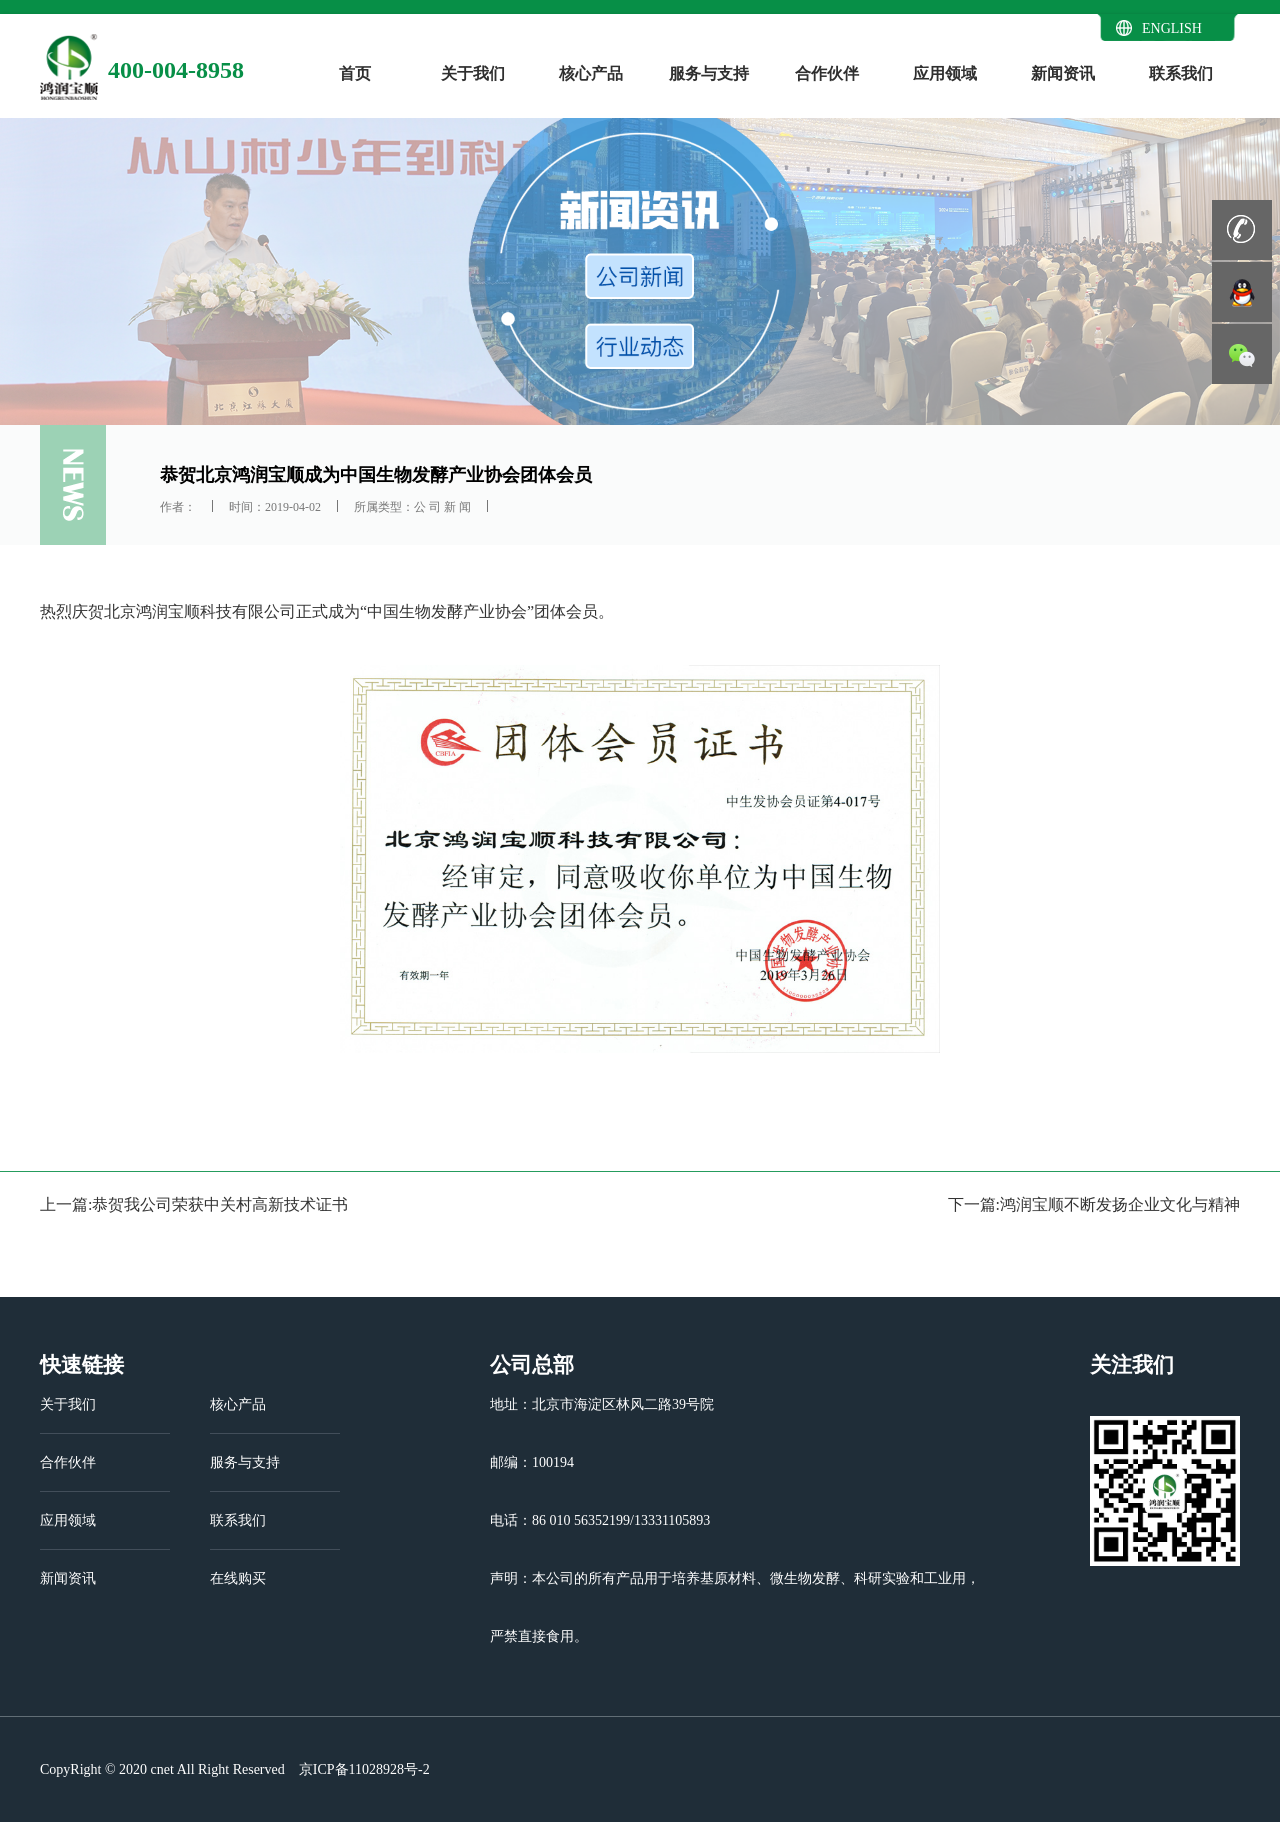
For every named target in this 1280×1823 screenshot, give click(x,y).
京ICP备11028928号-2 (362, 1769)
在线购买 (238, 1578)
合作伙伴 (827, 73)
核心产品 (591, 73)
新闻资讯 (1063, 73)
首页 (355, 73)
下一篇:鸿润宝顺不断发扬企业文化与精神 (1094, 1204)
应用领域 (945, 73)
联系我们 (1181, 73)
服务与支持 (709, 73)
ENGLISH (1172, 28)
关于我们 (473, 73)
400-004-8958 (176, 70)
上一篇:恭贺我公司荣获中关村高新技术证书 (194, 1204)
